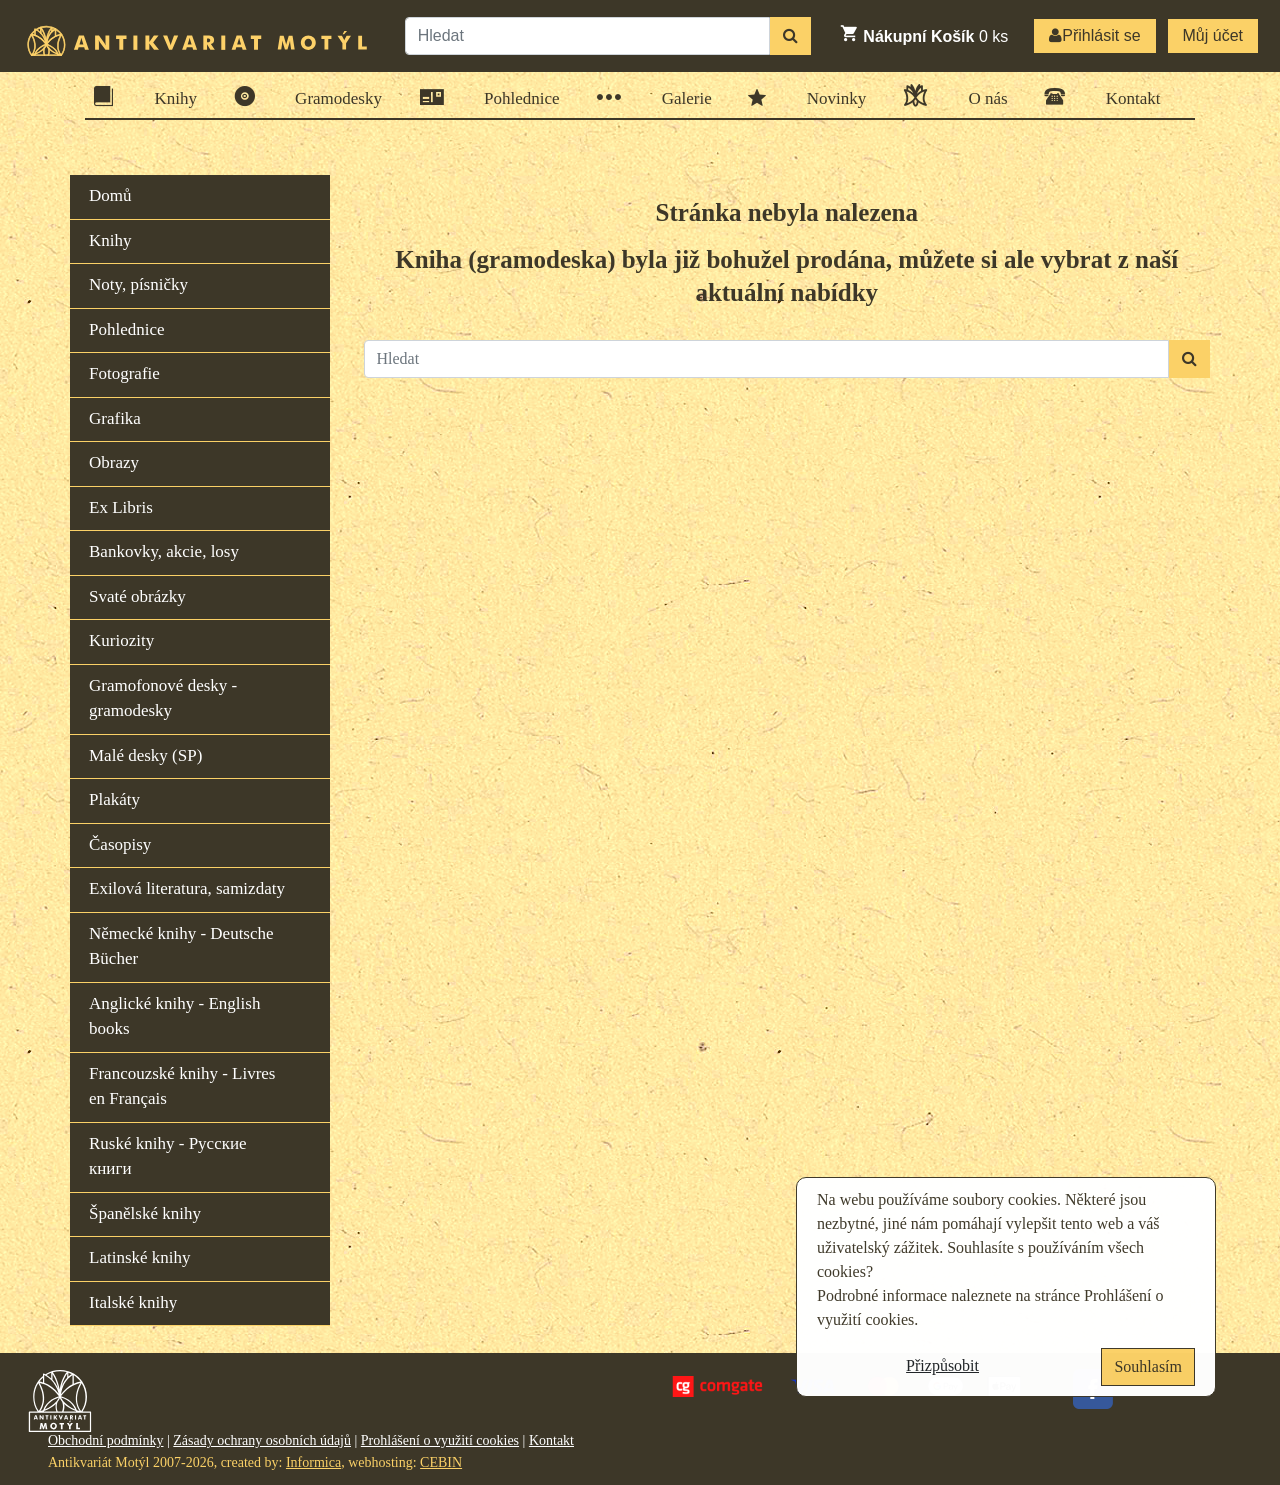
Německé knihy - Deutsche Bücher (181, 946)
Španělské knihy (145, 1213)
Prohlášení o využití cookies (440, 1440)
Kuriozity (121, 640)
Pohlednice (515, 97)
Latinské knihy (140, 1257)
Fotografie (124, 373)
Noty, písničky (138, 284)
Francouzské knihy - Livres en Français (182, 1086)
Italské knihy (133, 1302)
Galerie (680, 97)
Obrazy (114, 462)
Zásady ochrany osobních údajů (262, 1440)
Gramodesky (332, 96)
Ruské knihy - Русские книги (168, 1156)
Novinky (830, 97)
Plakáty (114, 799)
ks (923, 34)
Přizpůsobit (942, 1365)
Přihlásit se (1094, 35)
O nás (981, 95)
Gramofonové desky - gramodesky (163, 698)
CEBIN (441, 1462)
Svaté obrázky (137, 596)
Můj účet (1213, 35)
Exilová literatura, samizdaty (187, 888)
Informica (313, 1462)
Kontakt (1127, 96)
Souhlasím (1148, 1366)
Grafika (115, 418)
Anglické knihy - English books (174, 1016)
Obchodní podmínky (106, 1440)
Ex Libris (121, 507)
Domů (110, 195)
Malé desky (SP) (145, 755)
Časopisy (120, 844)
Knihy (170, 96)
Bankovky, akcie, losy (164, 551)
